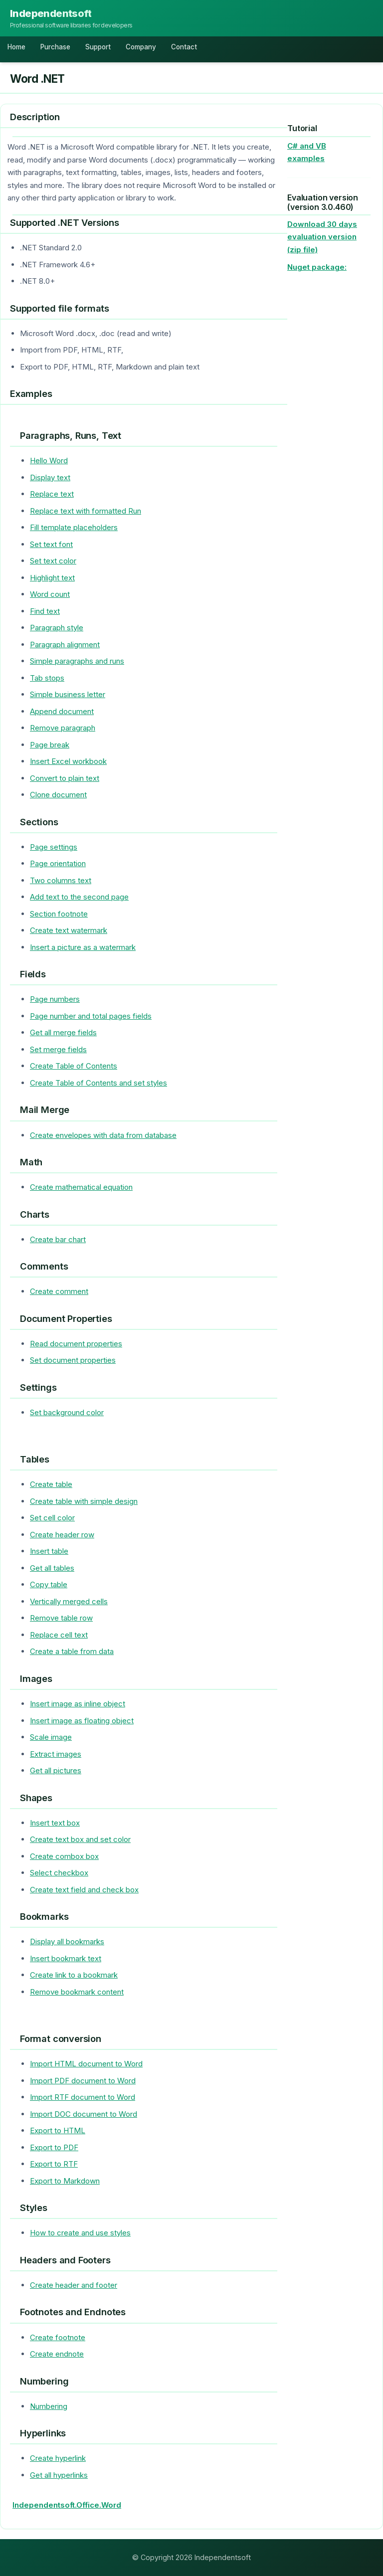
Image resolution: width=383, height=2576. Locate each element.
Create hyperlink (58, 2458)
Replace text (52, 494)
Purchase (55, 47)
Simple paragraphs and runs (77, 661)
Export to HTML (57, 2130)
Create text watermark (68, 930)
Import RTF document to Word (82, 2097)
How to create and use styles (80, 2232)
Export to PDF (54, 2147)
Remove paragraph (62, 728)
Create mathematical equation (81, 1187)
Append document (62, 711)
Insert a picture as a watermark (83, 947)
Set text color (53, 560)
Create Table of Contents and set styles (98, 1083)
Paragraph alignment (65, 644)
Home (16, 47)
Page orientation (58, 863)
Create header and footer (73, 2285)
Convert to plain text (64, 778)
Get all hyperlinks (59, 2475)
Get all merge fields (63, 1032)
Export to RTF (54, 2164)
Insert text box (55, 1823)
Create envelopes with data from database (103, 1135)
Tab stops (47, 678)
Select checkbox (59, 1872)
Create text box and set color (80, 1839)
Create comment (59, 1291)
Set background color (67, 1412)
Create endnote (57, 2354)
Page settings (53, 847)
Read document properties (76, 1343)
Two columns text (60, 880)
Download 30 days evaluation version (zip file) (322, 236)
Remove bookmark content (77, 1992)
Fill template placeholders (74, 527)
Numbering (48, 2406)
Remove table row (61, 1618)
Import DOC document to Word (83, 2114)
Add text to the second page (79, 897)
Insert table (49, 1551)
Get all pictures (55, 1770)
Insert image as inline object (77, 1703)
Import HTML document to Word (86, 2063)
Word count (50, 594)
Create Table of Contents (73, 1066)
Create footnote (57, 2337)
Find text (45, 611)
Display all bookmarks (67, 1941)
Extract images (55, 1754)
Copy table (48, 1584)
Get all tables (52, 1568)
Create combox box (64, 1856)
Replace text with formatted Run (85, 511)
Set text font (51, 544)
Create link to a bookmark (74, 1975)
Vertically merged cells (69, 1601)
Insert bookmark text (65, 1958)
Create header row (62, 1534)
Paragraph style (56, 627)
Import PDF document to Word (83, 2080)
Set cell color (52, 1517)
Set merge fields (58, 1049)
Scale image (51, 1737)
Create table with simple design (84, 1501)
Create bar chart (58, 1239)
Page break (49, 744)
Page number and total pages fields (91, 1016)
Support (98, 47)
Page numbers (55, 999)
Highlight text (52, 577)
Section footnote (59, 914)
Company (141, 47)
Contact (184, 47)
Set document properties (73, 1360)
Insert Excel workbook (68, 761)
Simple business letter (67, 694)
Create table (51, 1484)
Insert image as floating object (82, 1720)
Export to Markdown (65, 2181)
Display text (50, 477)
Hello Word (49, 460)
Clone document (58, 794)
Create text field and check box (84, 1889)
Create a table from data (72, 1651)
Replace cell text (59, 1635)
